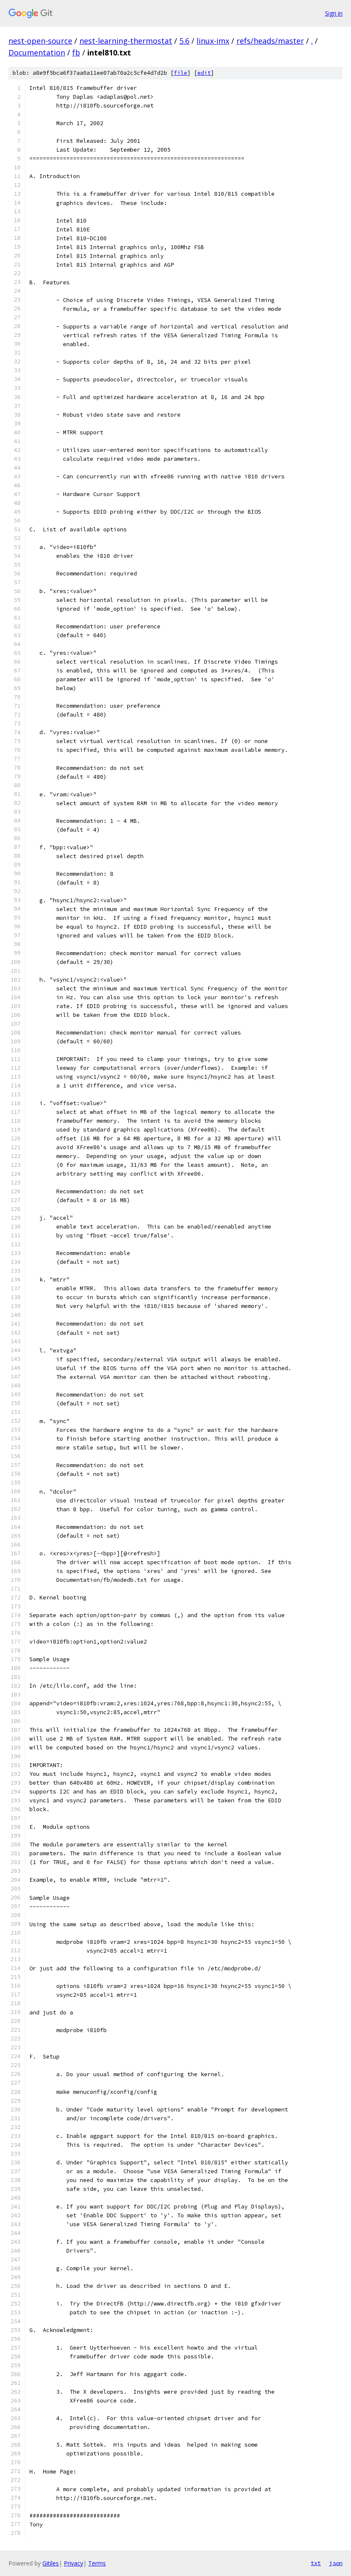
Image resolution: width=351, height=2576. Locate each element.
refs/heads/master (270, 41)
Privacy (73, 2563)
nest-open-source (40, 41)
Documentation (36, 52)
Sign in (334, 13)
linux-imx (212, 41)
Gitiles (50, 2563)
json (336, 2563)
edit (204, 72)
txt (316, 2563)
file (180, 72)
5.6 (184, 41)
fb (76, 52)
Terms (97, 2563)
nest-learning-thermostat (125, 41)
